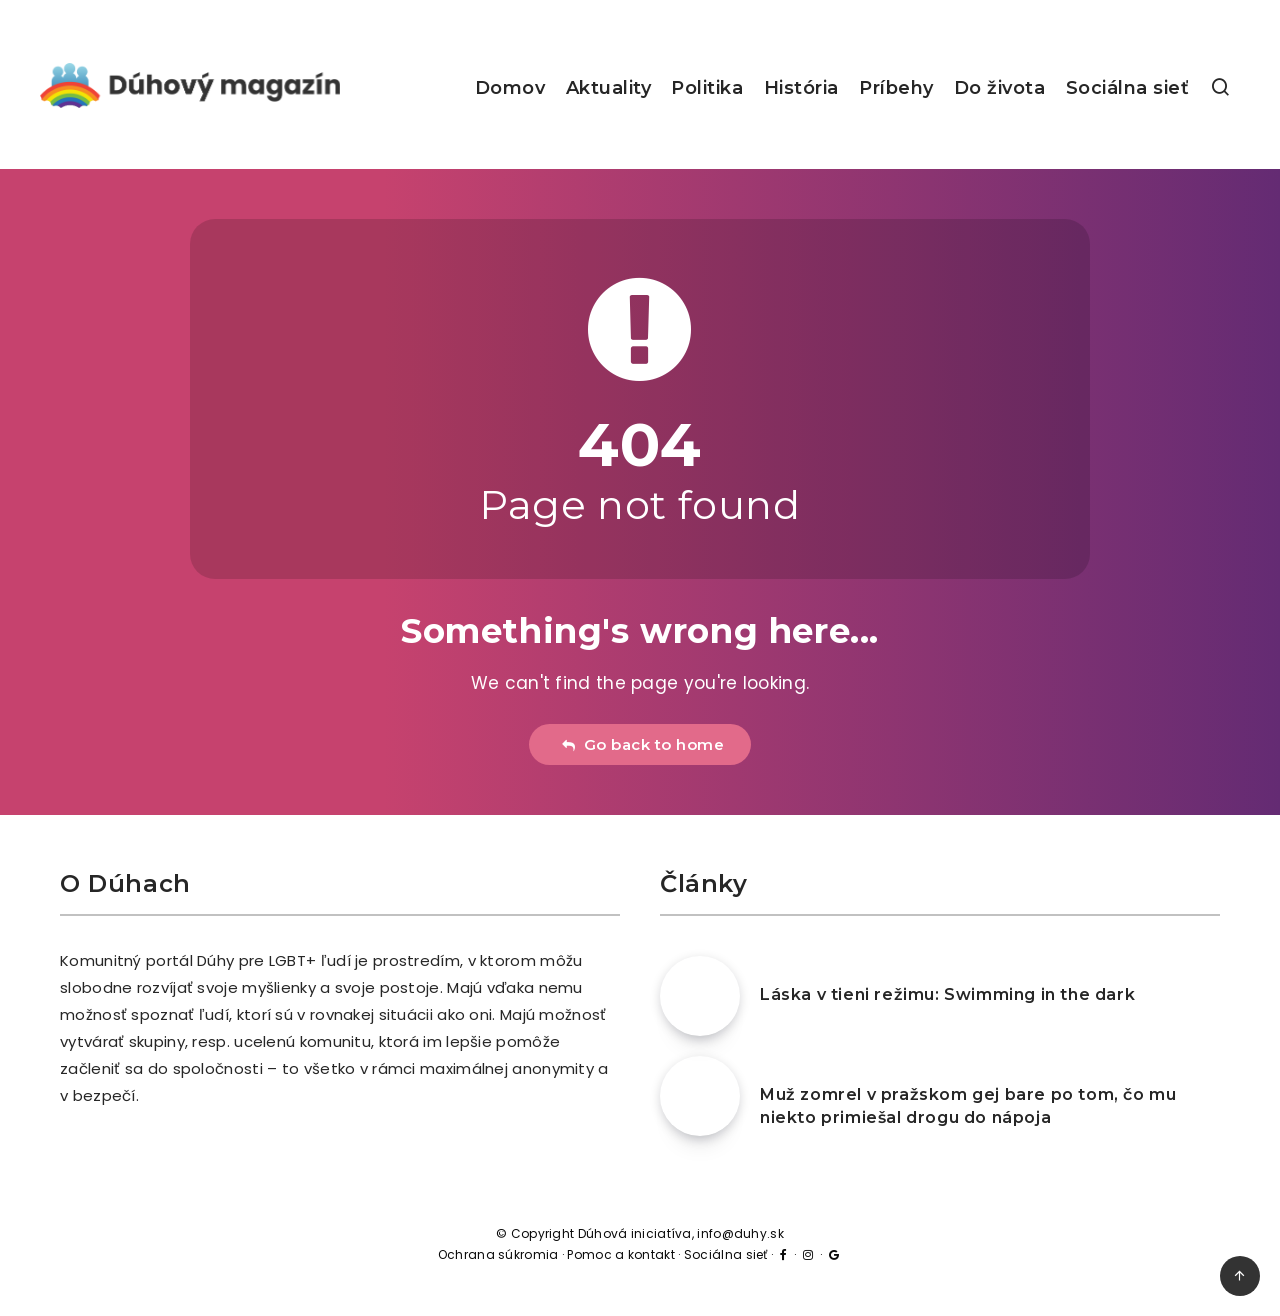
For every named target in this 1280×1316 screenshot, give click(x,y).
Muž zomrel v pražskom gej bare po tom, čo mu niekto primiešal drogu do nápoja (968, 1106)
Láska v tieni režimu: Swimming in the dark (947, 994)
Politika (707, 88)
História (801, 88)
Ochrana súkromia (498, 1254)
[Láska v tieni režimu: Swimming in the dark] (700, 996)
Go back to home (642, 744)
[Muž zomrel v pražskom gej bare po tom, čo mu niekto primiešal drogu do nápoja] (700, 1096)
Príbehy (896, 88)
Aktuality (609, 88)
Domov (510, 88)
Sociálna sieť (1128, 88)
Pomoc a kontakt (621, 1254)
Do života (1000, 88)
